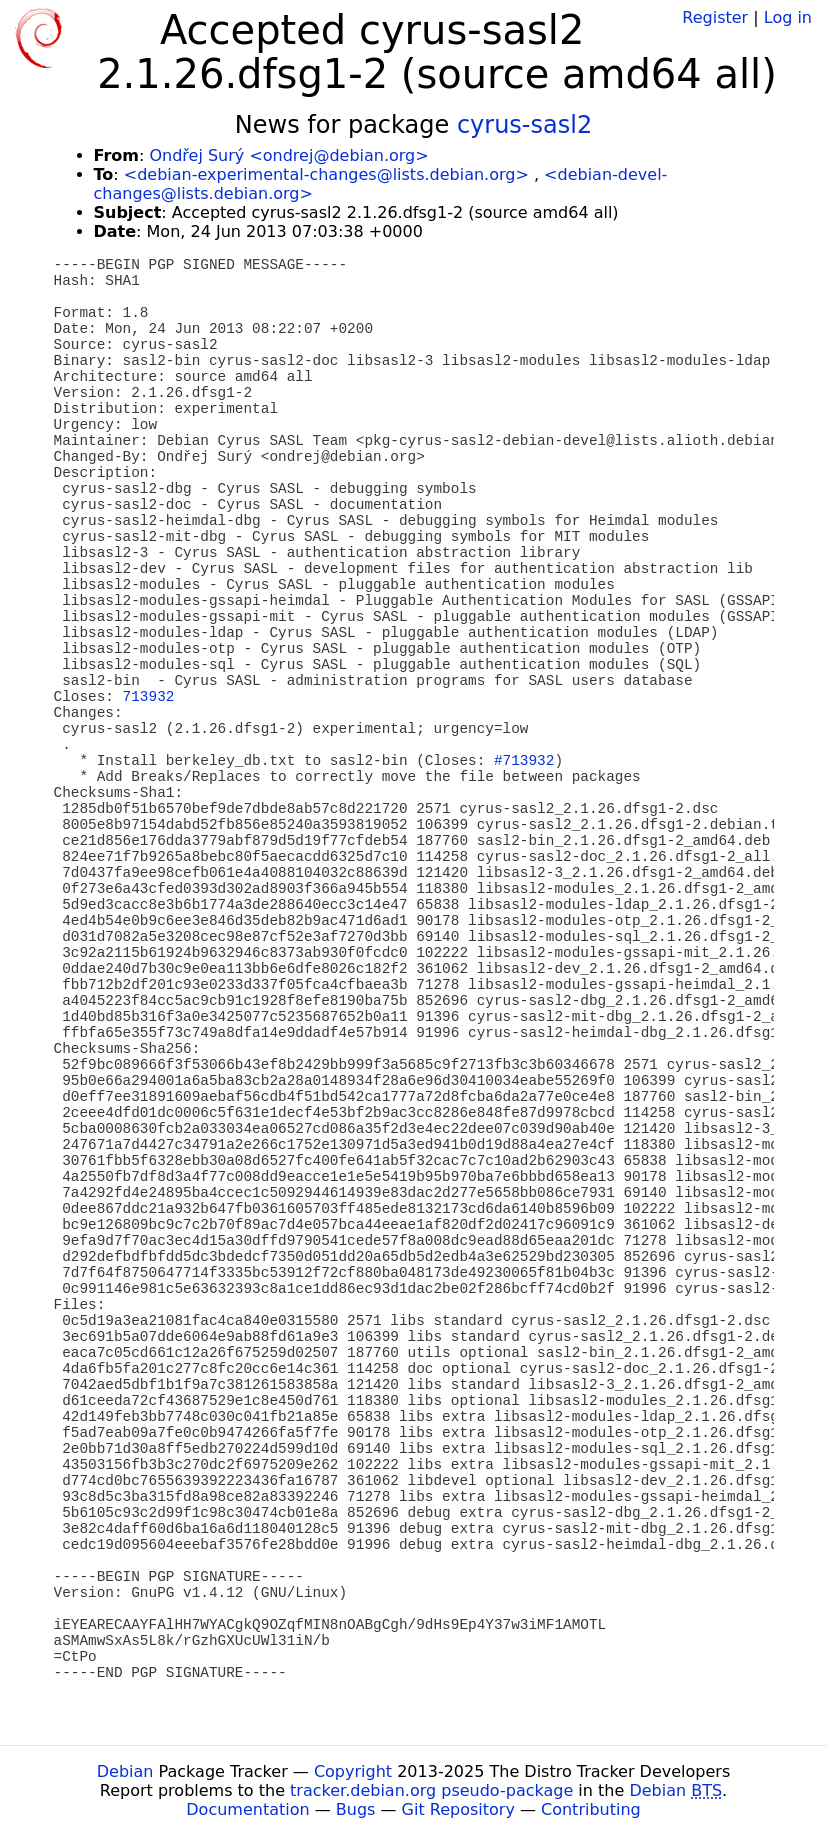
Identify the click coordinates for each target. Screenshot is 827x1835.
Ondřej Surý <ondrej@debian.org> (288, 155)
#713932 (524, 761)
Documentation (247, 1809)
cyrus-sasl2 (524, 125)
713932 (149, 697)
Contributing (591, 1809)
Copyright (353, 1771)
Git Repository (458, 1809)
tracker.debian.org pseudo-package (431, 1790)
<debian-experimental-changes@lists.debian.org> (326, 174)
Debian (125, 1771)
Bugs (356, 1809)
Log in (788, 17)
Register (715, 17)
